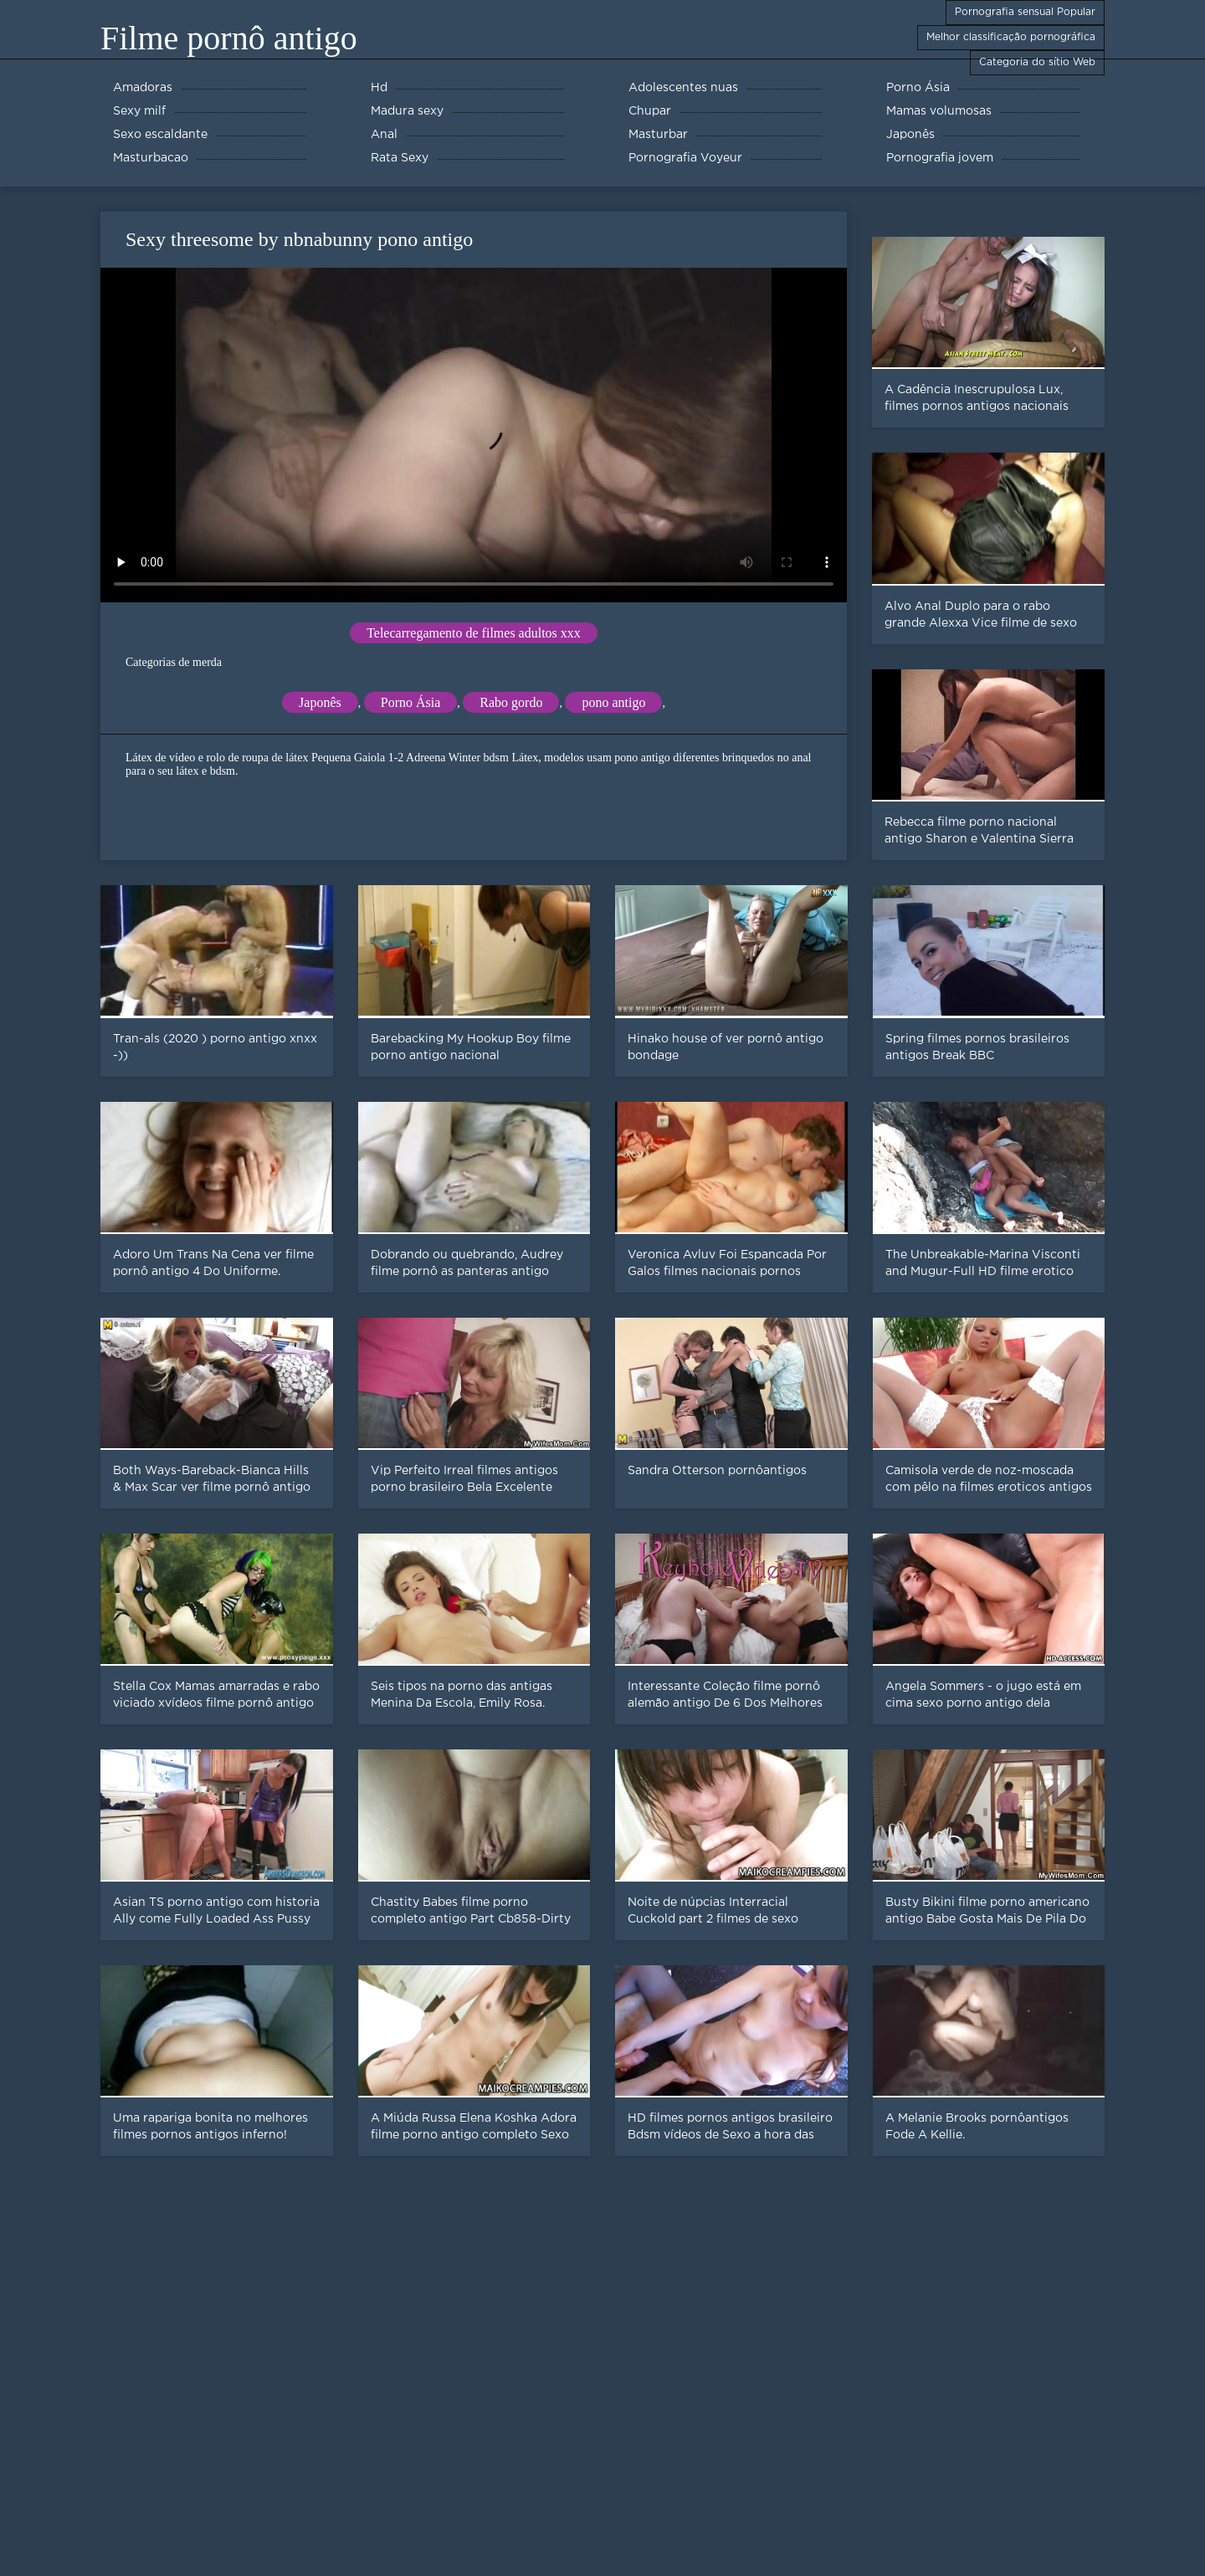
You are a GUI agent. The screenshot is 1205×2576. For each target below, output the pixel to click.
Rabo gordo (510, 702)
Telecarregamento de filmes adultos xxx (474, 633)
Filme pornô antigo (228, 38)
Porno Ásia (411, 702)
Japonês (320, 702)
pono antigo (613, 702)
